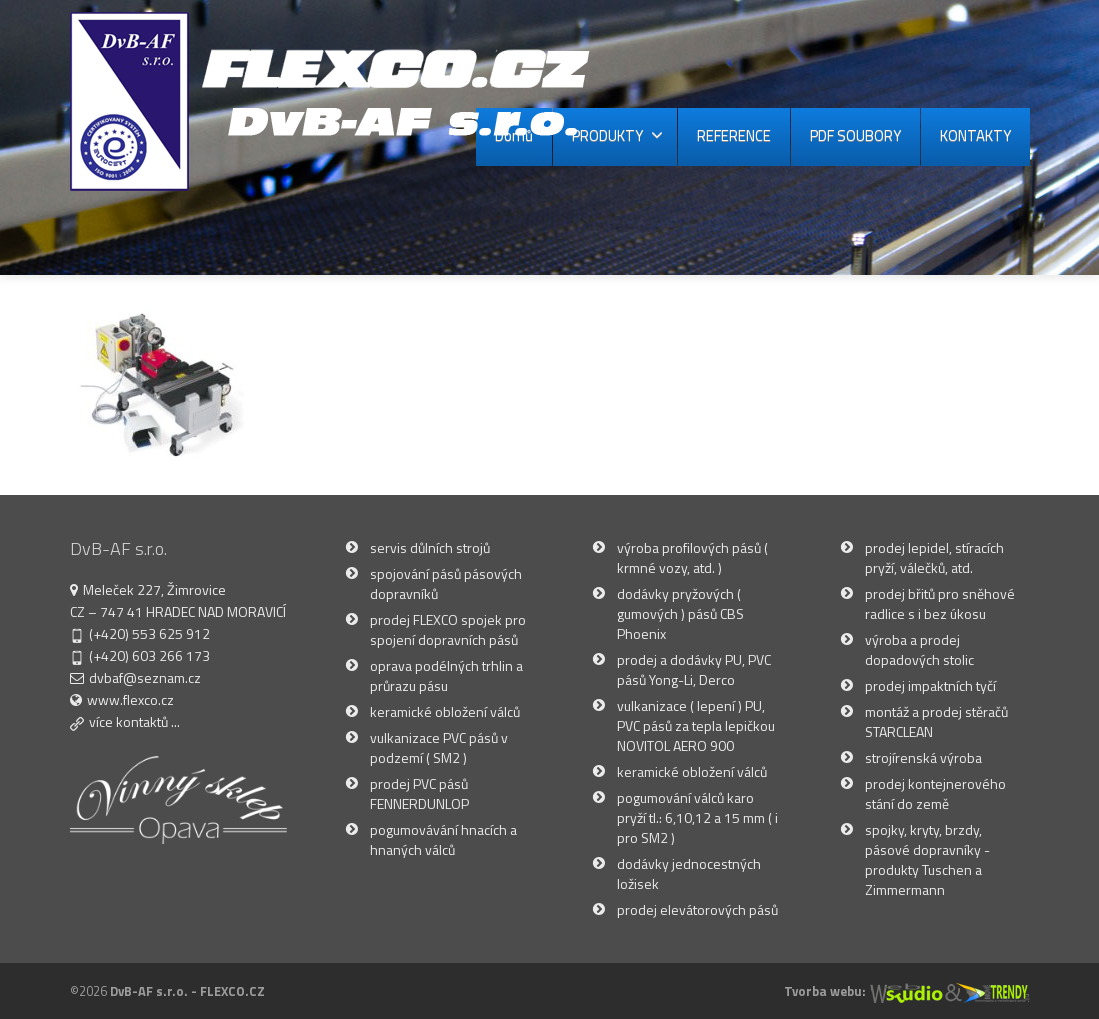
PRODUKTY (617, 135)
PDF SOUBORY (855, 135)
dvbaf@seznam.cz (145, 677)
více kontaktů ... (134, 721)
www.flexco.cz (130, 699)
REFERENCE (734, 135)
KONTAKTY (975, 135)
